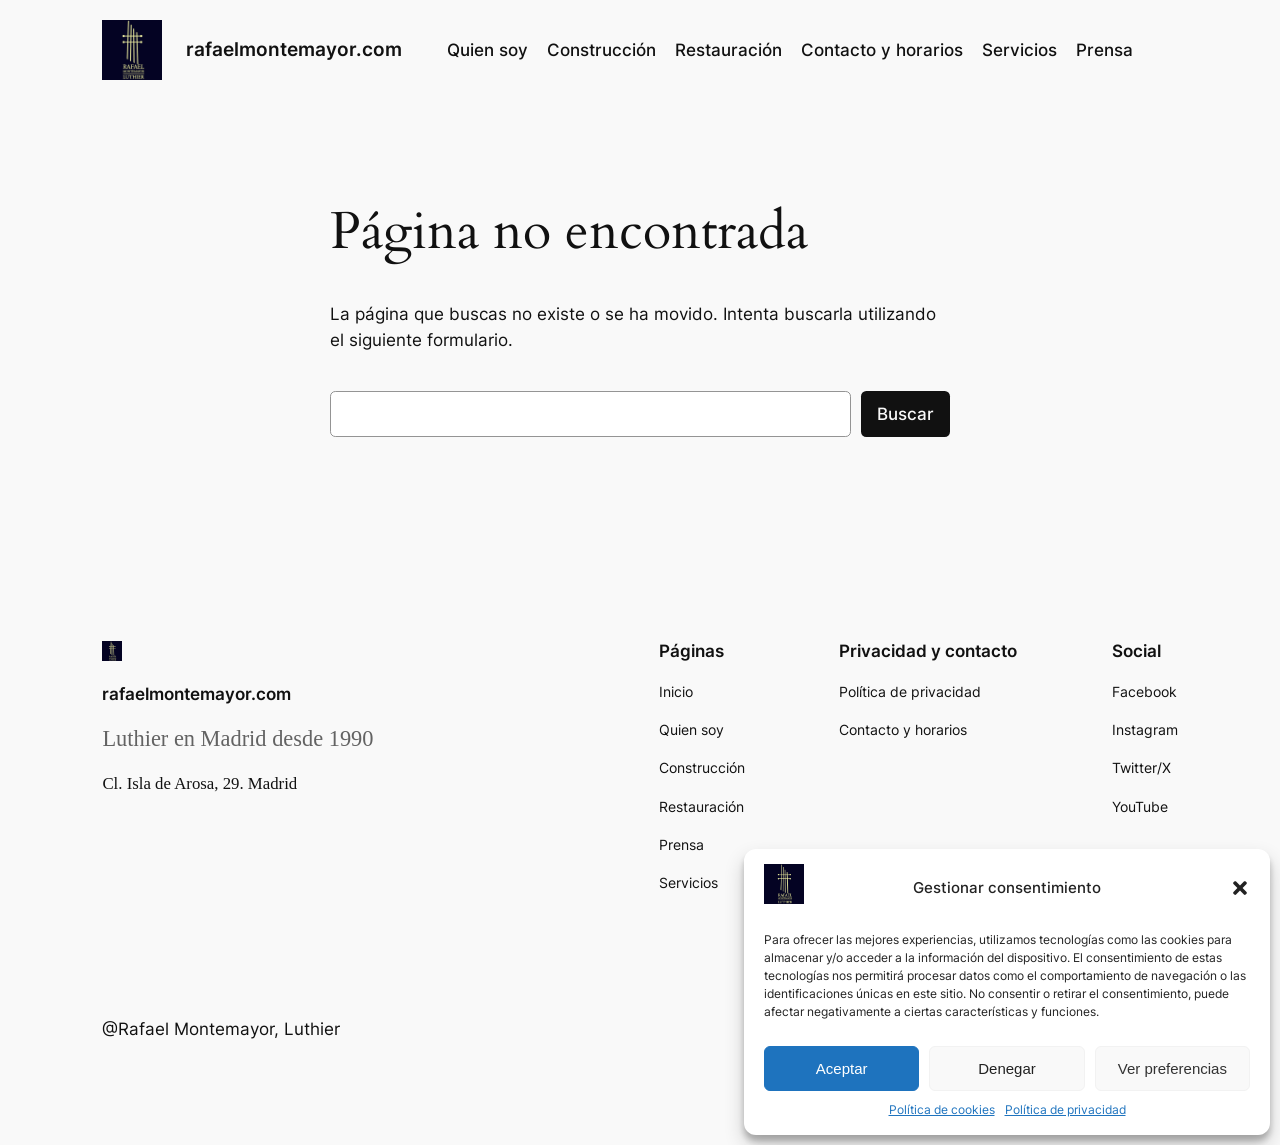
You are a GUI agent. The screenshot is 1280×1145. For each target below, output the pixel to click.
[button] (1240, 888)
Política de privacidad (1065, 1109)
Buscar (905, 414)
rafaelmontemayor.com (294, 49)
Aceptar (842, 1068)
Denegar (1007, 1068)
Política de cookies (942, 1109)
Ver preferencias (1172, 1068)
